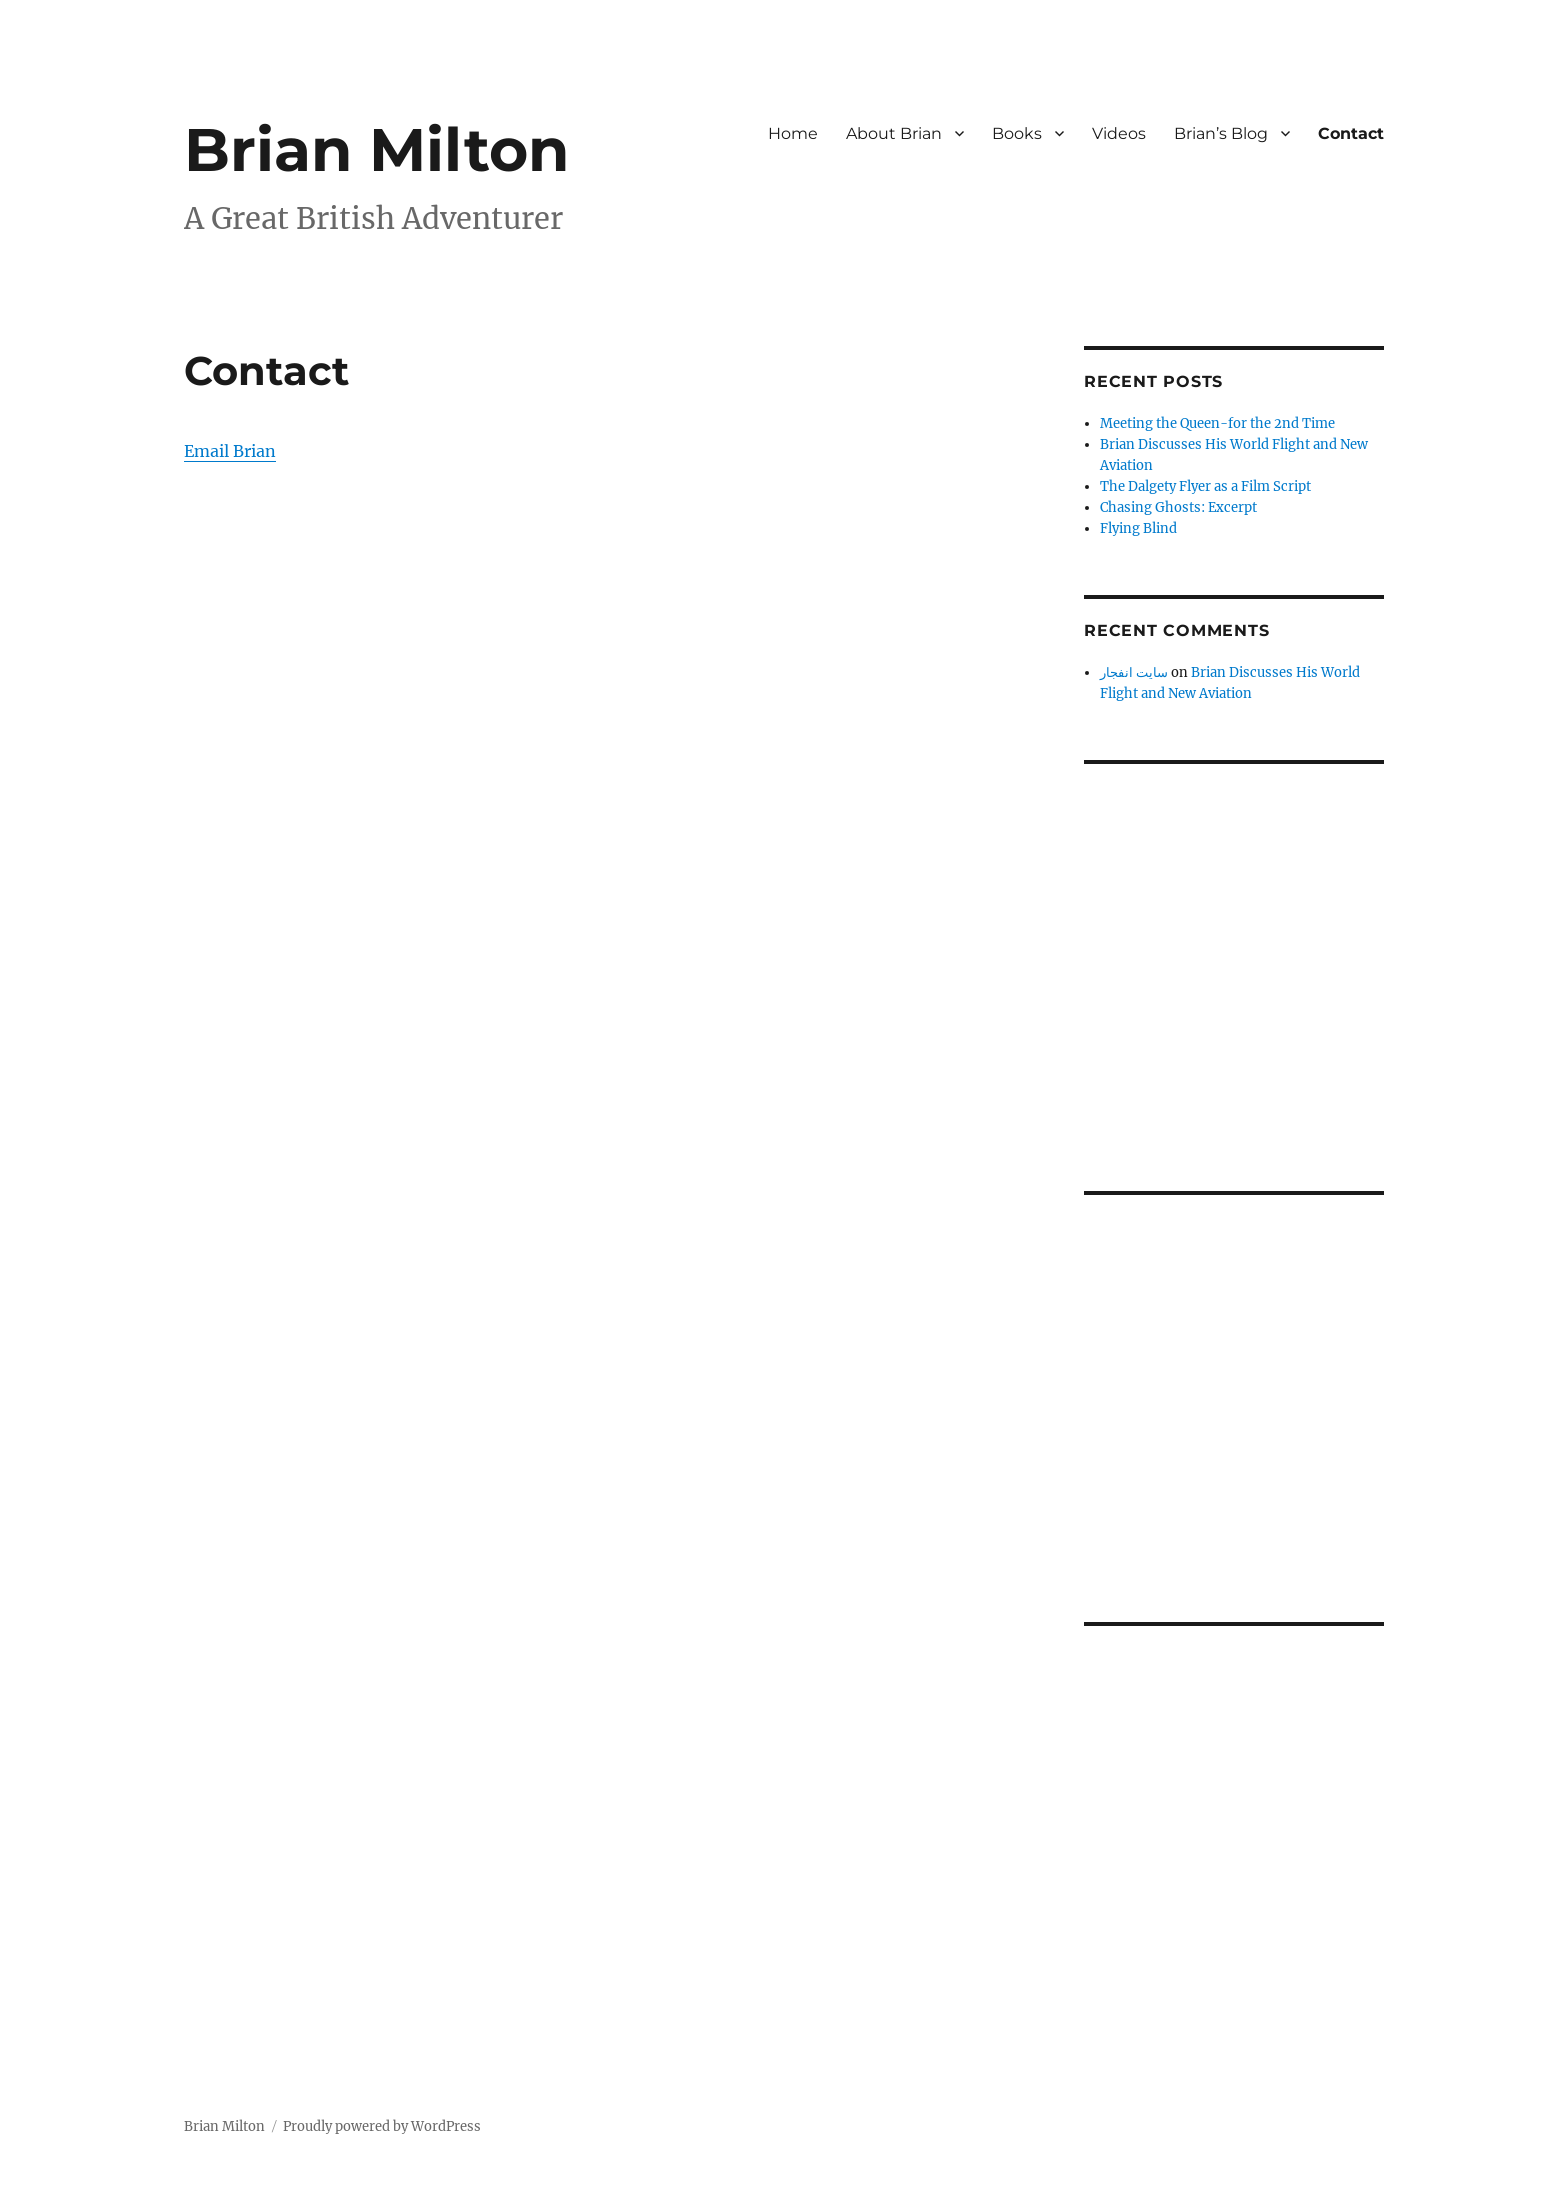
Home (793, 133)
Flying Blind (1138, 528)
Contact (1351, 133)
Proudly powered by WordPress (382, 2126)
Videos (1119, 133)
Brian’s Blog (1221, 133)
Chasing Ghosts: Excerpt (1178, 507)
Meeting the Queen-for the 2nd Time (1217, 423)
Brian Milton (376, 149)
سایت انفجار (1134, 672)
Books (1017, 133)
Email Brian (230, 451)
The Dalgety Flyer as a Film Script (1205, 486)
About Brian (894, 133)
